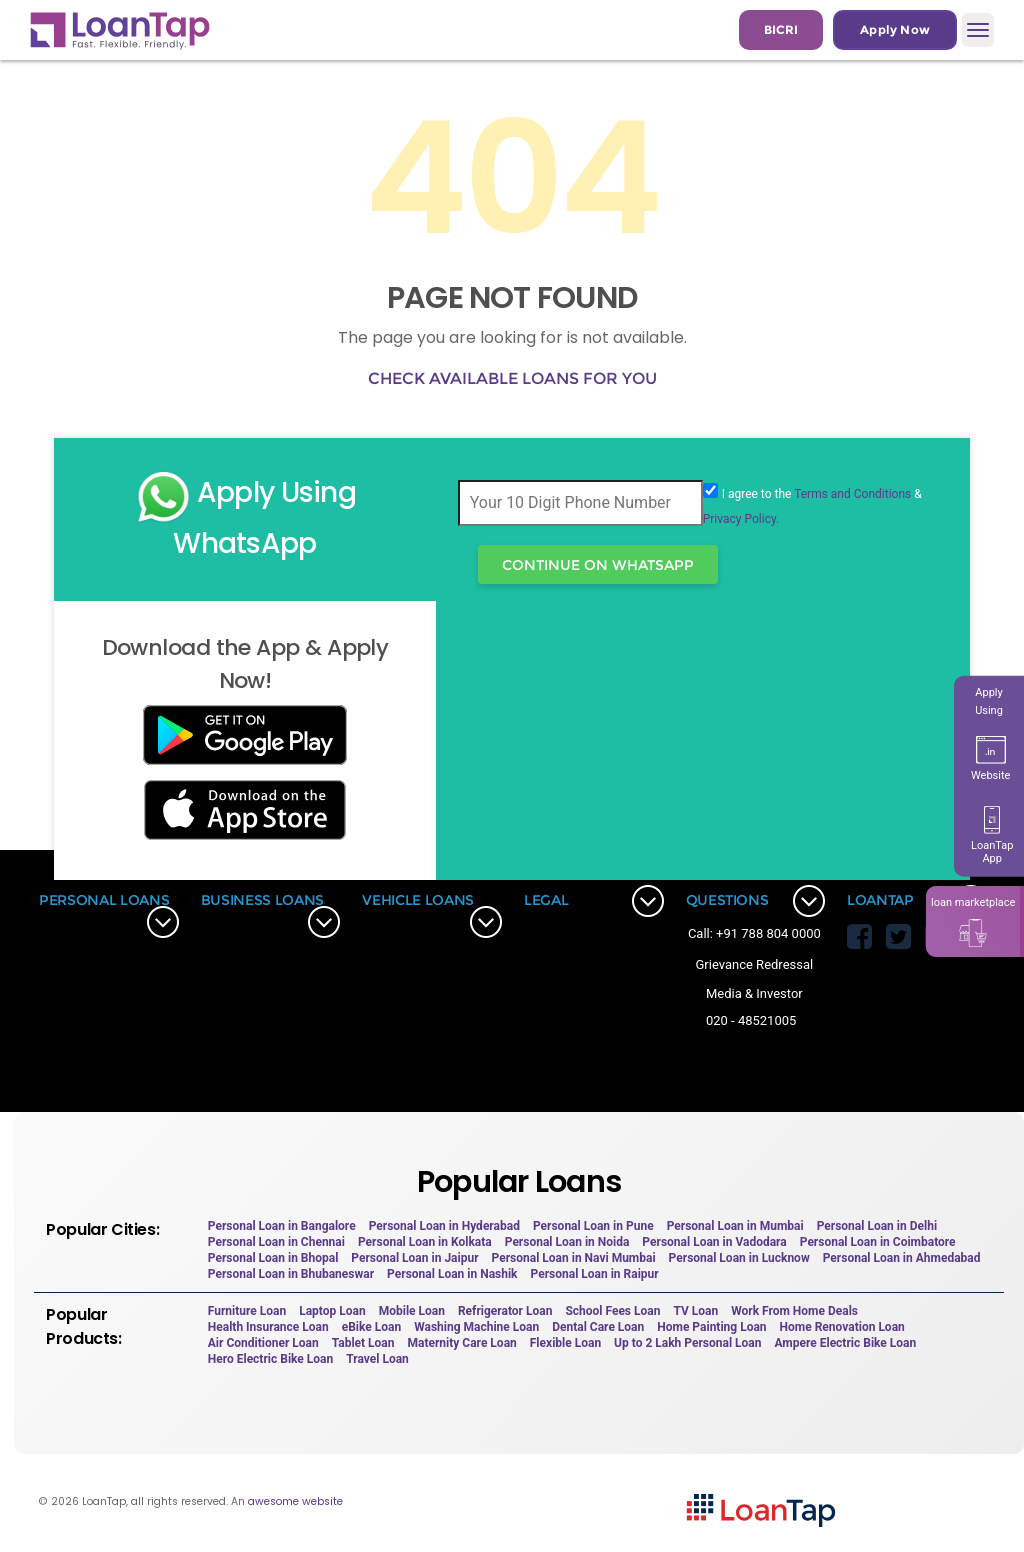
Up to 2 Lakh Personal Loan (687, 1343)
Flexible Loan (565, 1343)
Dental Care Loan (598, 1327)
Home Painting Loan (711, 1327)
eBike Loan (371, 1327)
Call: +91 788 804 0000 (754, 933)
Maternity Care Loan (462, 1343)
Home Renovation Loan (842, 1327)
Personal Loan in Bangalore (282, 1226)
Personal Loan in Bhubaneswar (291, 1274)
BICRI (781, 29)
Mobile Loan (412, 1311)
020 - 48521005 (751, 1020)
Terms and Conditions (852, 494)
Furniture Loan (247, 1311)
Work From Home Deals (794, 1311)
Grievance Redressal (755, 964)
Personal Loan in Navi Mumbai (574, 1258)
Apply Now (895, 29)
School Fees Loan (612, 1311)
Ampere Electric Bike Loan (845, 1343)
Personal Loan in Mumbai (735, 1226)
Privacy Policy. (741, 519)
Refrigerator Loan (505, 1311)
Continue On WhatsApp (598, 565)
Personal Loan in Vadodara (714, 1242)
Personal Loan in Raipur (595, 1274)
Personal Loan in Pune (593, 1226)
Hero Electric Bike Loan (270, 1359)
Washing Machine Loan (476, 1327)
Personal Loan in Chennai (276, 1242)
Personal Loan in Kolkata (425, 1242)
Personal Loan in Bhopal (273, 1258)
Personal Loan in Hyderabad (444, 1226)
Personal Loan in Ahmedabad (902, 1258)
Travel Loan (377, 1359)
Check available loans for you (512, 378)
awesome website (295, 1501)
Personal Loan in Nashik (452, 1274)
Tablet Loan (363, 1343)
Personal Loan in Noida (567, 1242)
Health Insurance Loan (268, 1327)
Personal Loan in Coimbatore (878, 1242)
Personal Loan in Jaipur (414, 1258)
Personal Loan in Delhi (877, 1226)
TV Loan (695, 1311)
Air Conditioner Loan (263, 1343)
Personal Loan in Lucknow (739, 1258)
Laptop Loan (332, 1311)
